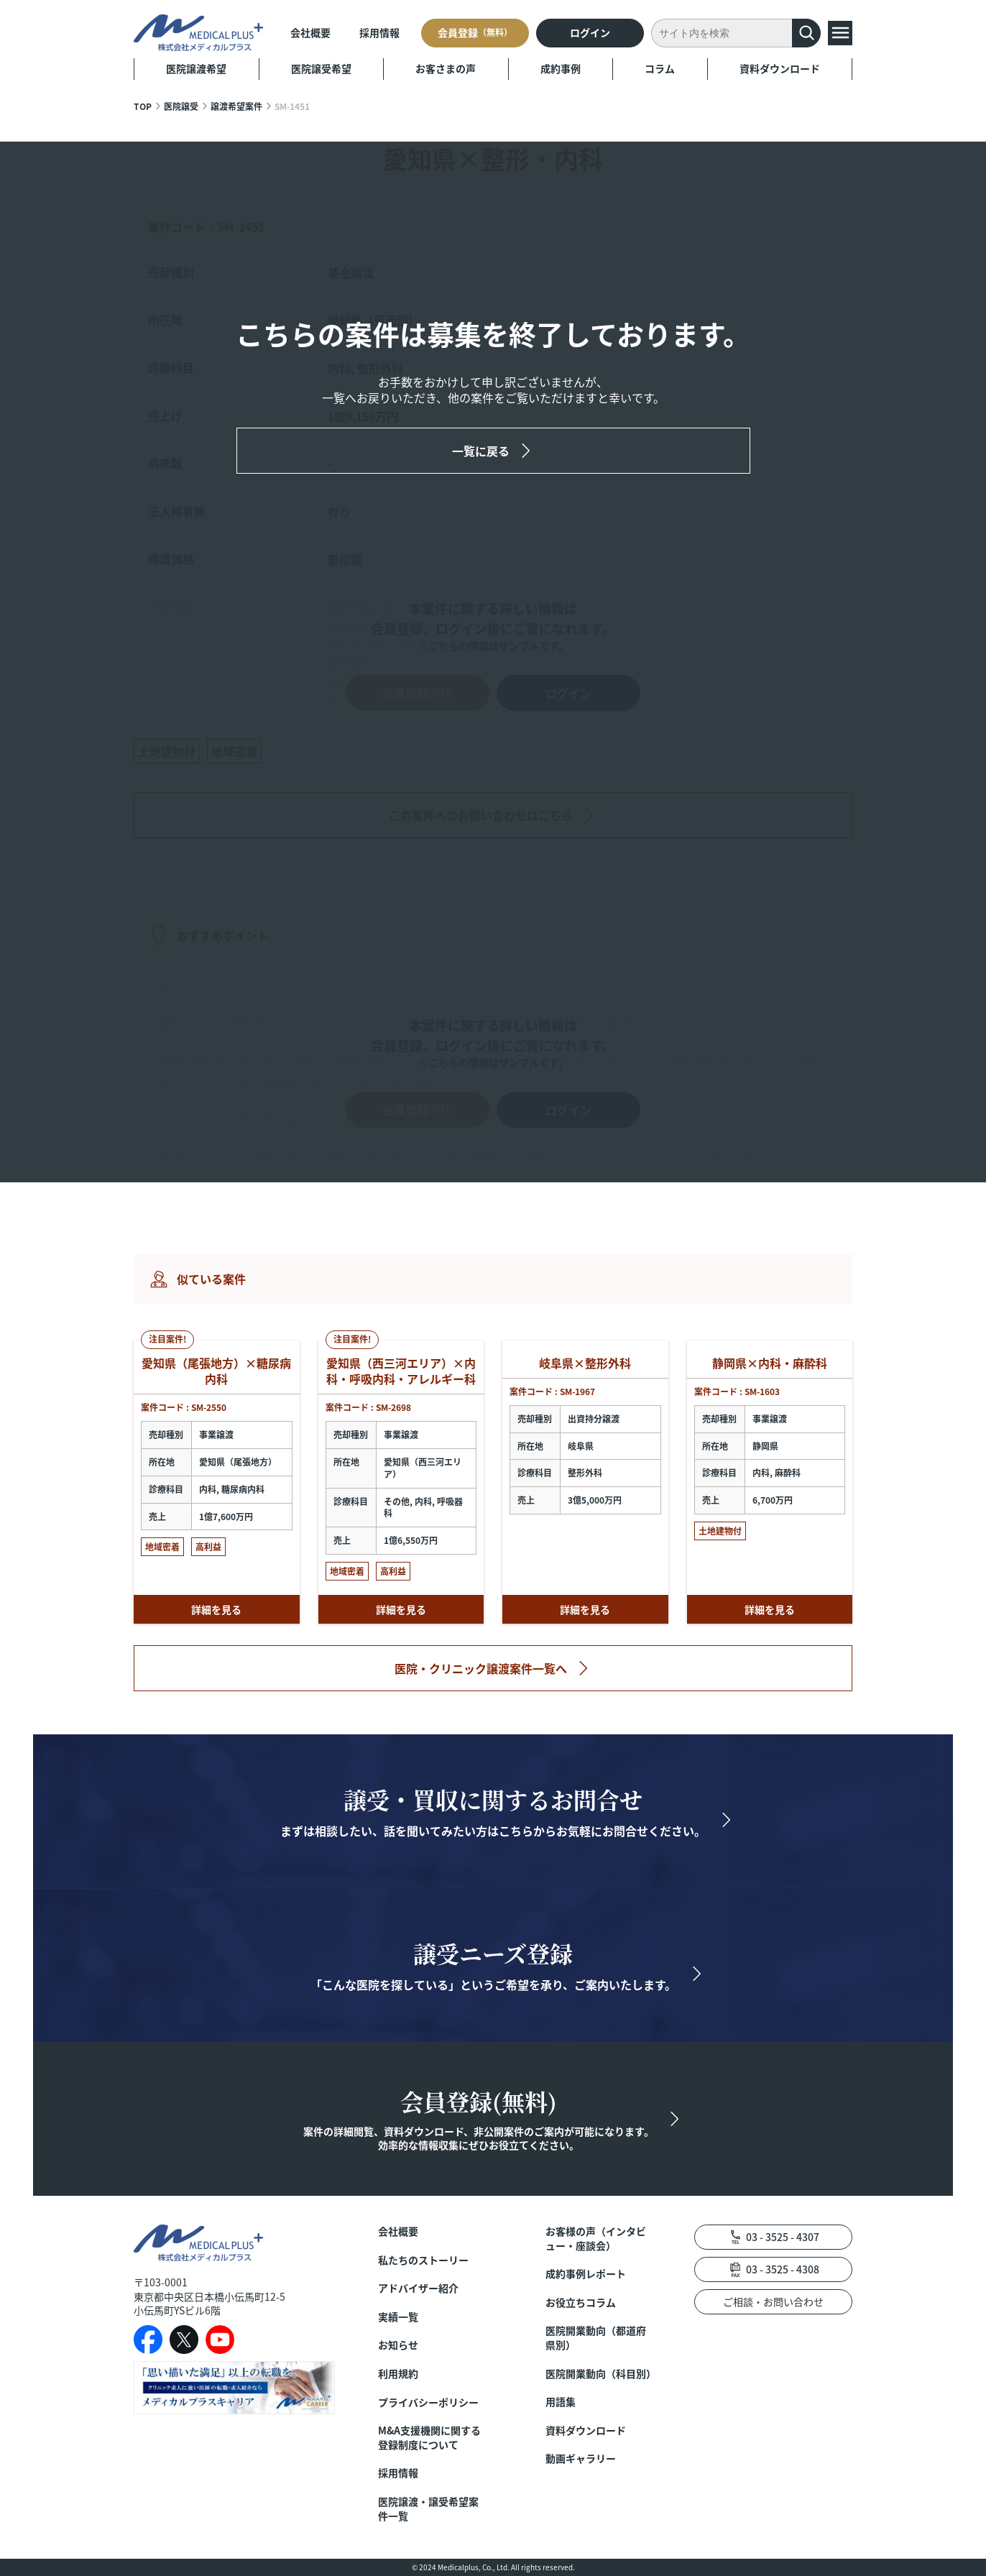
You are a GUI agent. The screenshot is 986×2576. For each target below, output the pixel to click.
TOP (143, 106)
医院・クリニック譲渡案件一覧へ (481, 1668)
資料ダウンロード (780, 68)
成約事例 (560, 68)
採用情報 (379, 32)
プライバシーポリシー (428, 2402)
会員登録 (475, 32)
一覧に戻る (481, 450)
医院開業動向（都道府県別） (595, 2338)
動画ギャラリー (580, 2458)
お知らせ (398, 2345)
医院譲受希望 (321, 68)
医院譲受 (181, 106)
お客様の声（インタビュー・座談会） (595, 2239)
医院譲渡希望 (196, 68)
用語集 (560, 2402)
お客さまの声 (445, 68)
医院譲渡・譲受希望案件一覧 (428, 2509)
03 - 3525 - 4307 (782, 2237)
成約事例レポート (585, 2274)
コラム (660, 68)
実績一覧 (398, 2317)
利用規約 (398, 2373)
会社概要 (310, 32)
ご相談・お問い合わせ (773, 2301)
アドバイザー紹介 (418, 2288)
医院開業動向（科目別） (598, 2373)
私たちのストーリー (423, 2260)
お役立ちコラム (580, 2302)
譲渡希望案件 (236, 106)
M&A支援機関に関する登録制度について (429, 2438)
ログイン (590, 32)
